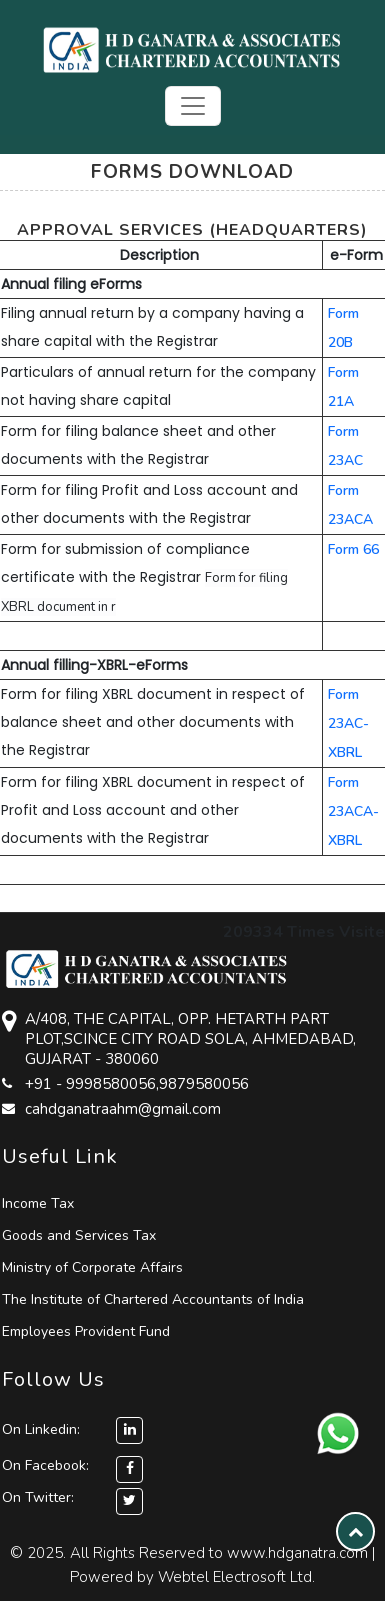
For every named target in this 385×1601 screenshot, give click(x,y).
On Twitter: (38, 1497)
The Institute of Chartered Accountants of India (153, 1299)
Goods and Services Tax (79, 1235)
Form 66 (353, 549)
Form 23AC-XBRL (348, 723)
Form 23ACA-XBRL (353, 811)
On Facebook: (45, 1465)
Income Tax (38, 1203)
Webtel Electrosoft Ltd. (236, 1577)
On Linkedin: (72, 1429)
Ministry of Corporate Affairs (92, 1267)
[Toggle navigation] (193, 106)
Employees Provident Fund (86, 1331)
